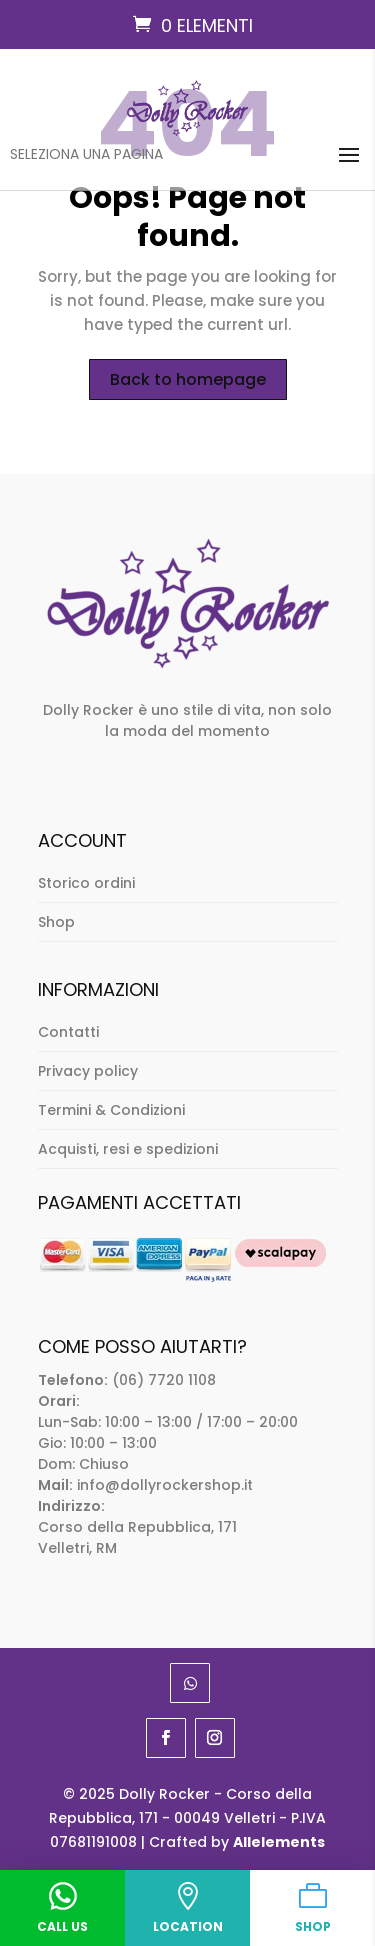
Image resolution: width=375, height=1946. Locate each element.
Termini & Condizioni (111, 1110)
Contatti (68, 1032)
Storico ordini (86, 883)
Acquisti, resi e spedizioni (128, 1149)
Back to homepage (188, 379)
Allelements (279, 1842)
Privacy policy (88, 1071)
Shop (56, 922)
